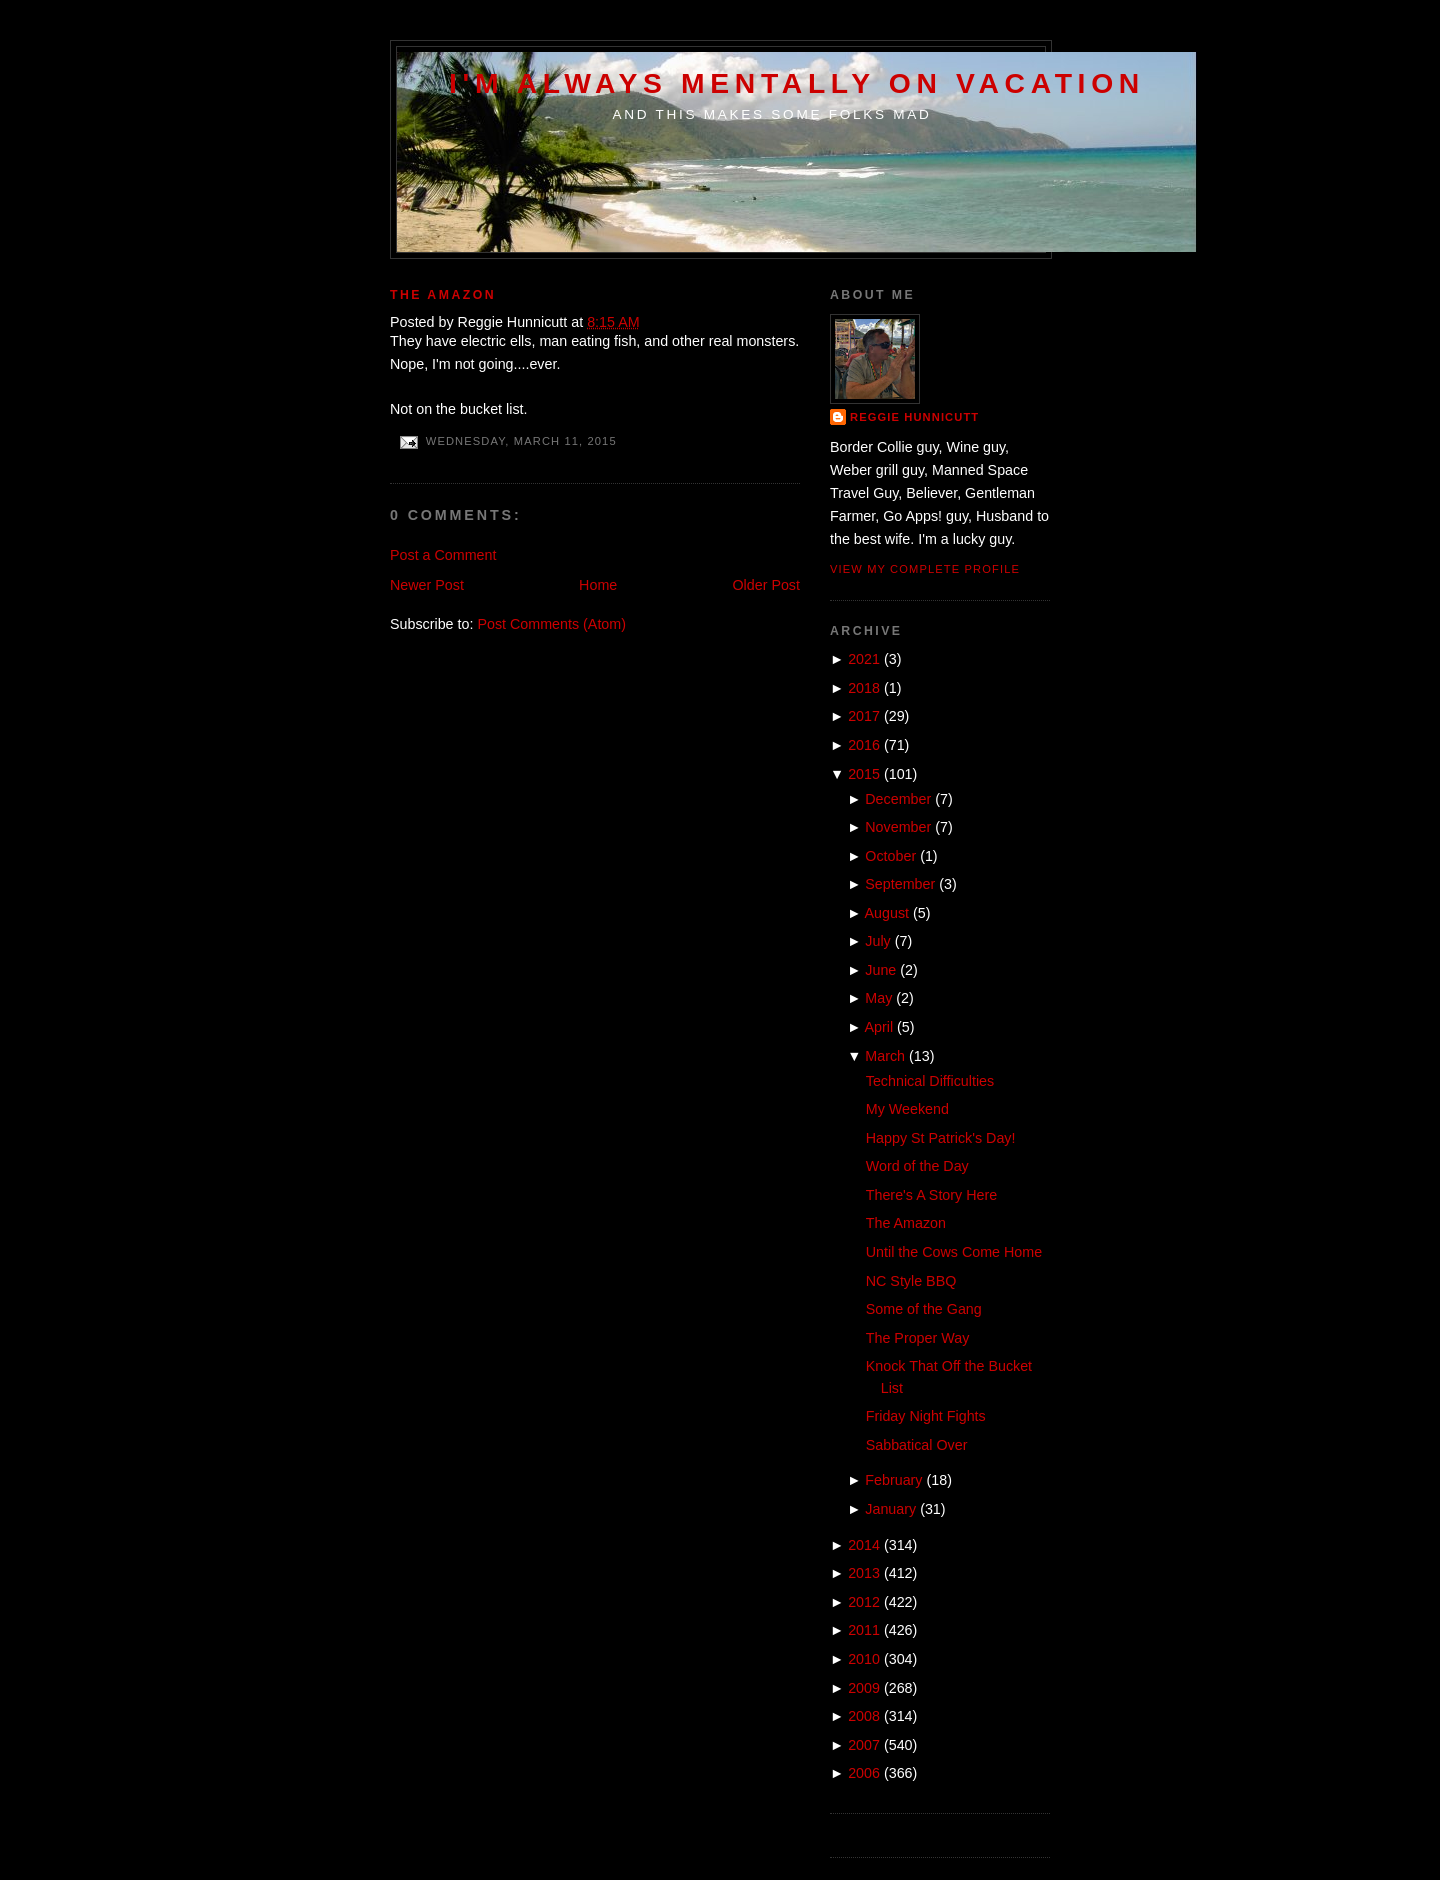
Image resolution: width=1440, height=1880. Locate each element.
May (878, 998)
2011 (864, 1630)
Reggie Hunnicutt (914, 417)
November (898, 827)
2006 (864, 1773)
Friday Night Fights (926, 1416)
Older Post (766, 585)
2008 (864, 1716)
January (890, 1509)
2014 (864, 1545)
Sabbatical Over (917, 1445)
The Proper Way (918, 1338)
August (887, 913)
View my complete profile (925, 569)
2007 (864, 1745)
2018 (864, 688)
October (890, 856)
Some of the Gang (924, 1309)
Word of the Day (917, 1166)
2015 (864, 774)
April (879, 1027)
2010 (864, 1659)
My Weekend (907, 1109)
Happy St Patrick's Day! (941, 1138)
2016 (864, 745)
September (900, 884)
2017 (864, 716)
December (898, 799)
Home (598, 585)
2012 (864, 1602)
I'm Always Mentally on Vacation (797, 83)
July (877, 941)
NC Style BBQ (911, 1281)
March (885, 1056)
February (893, 1480)
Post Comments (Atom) (551, 624)
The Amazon (443, 295)
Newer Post (427, 585)
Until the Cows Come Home (954, 1252)
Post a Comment (443, 555)
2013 (864, 1573)
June (880, 970)
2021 (864, 659)
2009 (864, 1688)
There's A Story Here (931, 1195)
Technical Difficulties (930, 1081)
